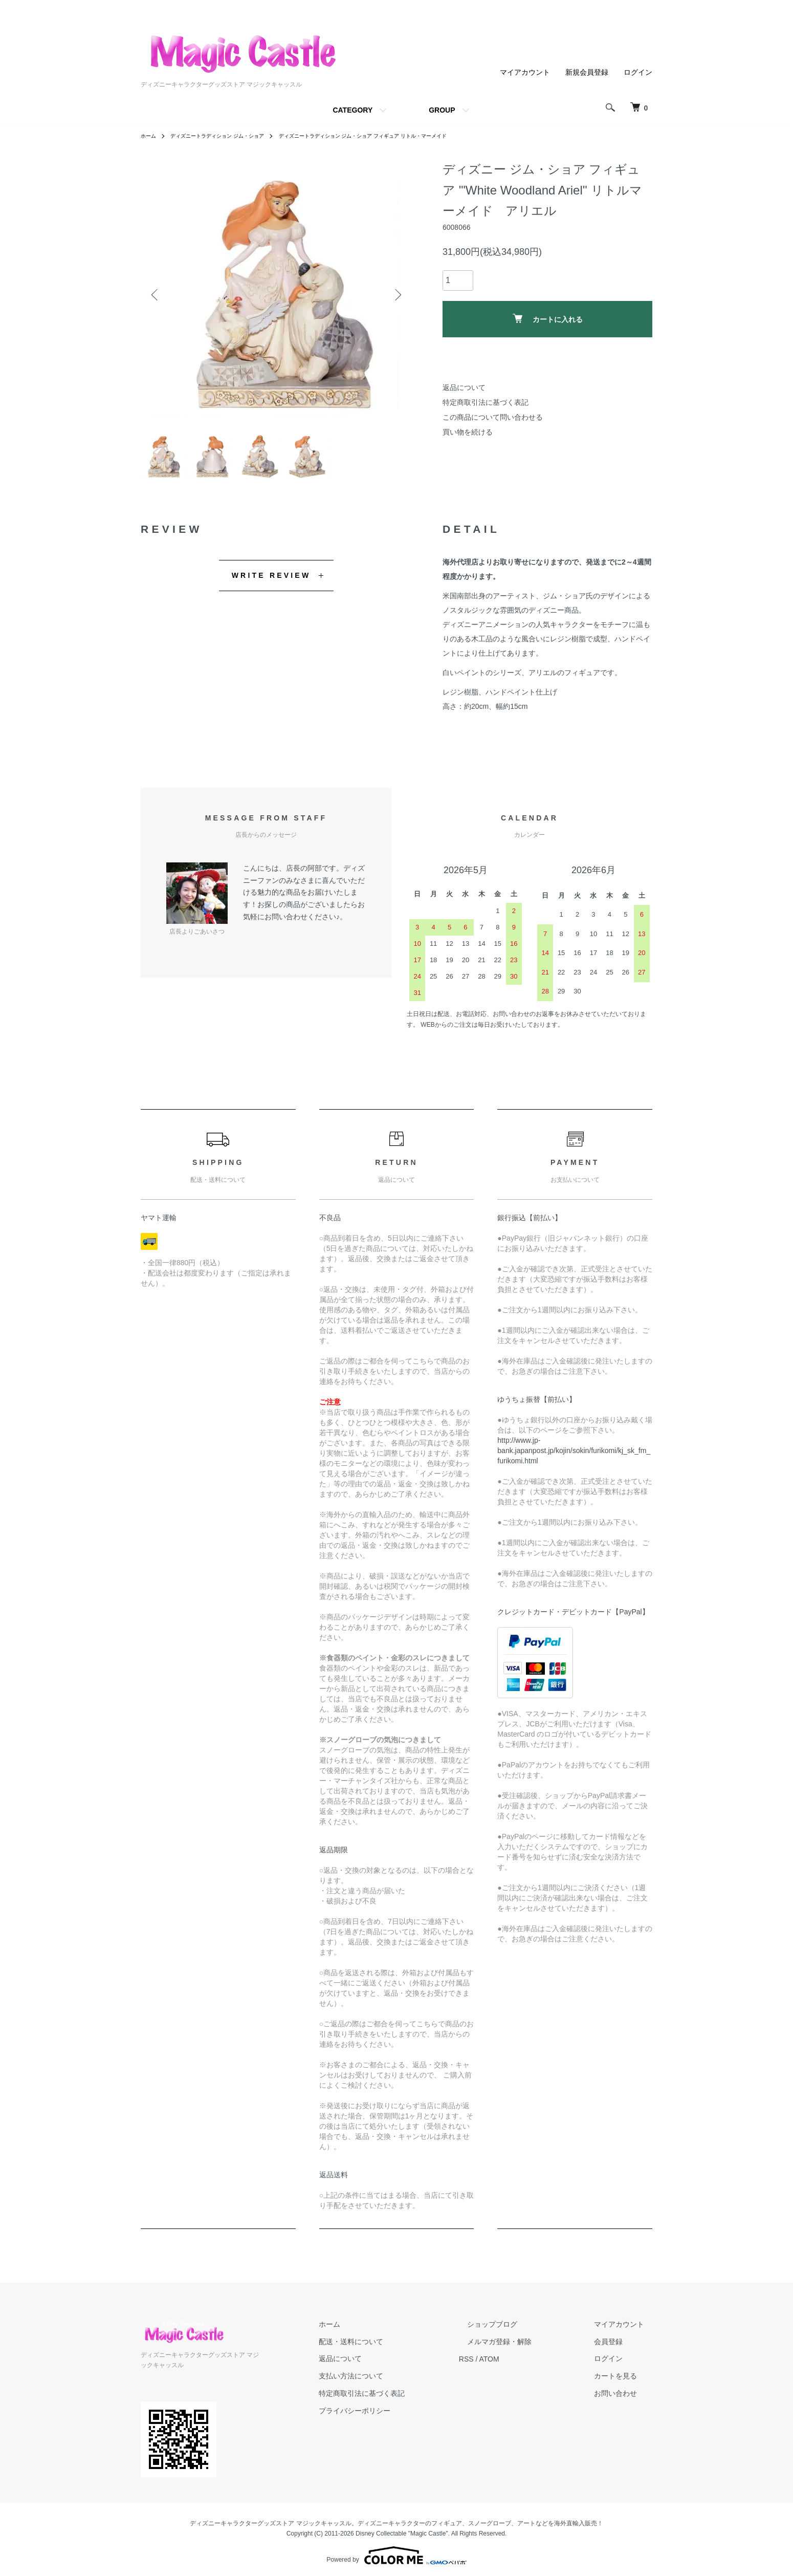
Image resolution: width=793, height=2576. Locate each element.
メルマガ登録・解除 (524, 2348)
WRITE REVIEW (271, 581)
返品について (464, 387)
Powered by (396, 2551)
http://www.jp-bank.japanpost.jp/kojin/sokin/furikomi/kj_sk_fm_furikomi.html (573, 1457)
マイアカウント (525, 72)
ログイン (638, 72)
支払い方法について (392, 2382)
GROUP (442, 110)
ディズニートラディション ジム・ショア (229, 135)
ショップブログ (517, 2330)
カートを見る (623, 2382)
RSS (499, 2365)
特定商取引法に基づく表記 (485, 402)
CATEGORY (352, 110)
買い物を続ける (468, 432)
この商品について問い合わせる (493, 417)
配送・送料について (392, 2348)
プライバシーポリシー (395, 2417)
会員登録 (616, 2348)
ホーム (150, 135)
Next (396, 294)
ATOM (522, 2365)
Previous (156, 294)
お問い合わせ (623, 2399)
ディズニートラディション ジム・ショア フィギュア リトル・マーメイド (401, 135)
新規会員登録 (586, 72)
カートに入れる (548, 318)
